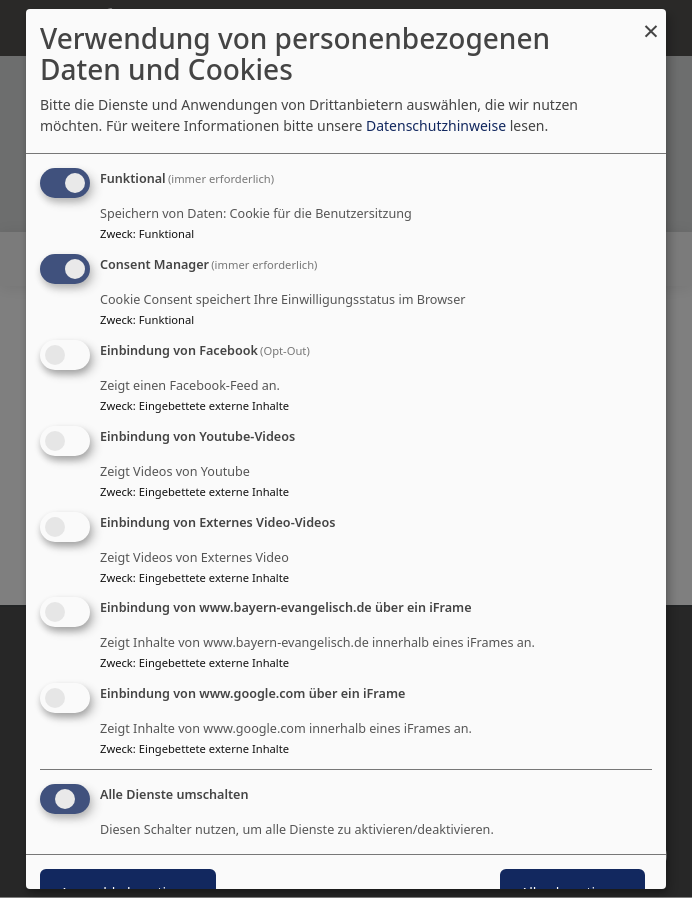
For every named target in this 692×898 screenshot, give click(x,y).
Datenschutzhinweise (436, 125)
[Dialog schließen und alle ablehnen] (651, 21)
